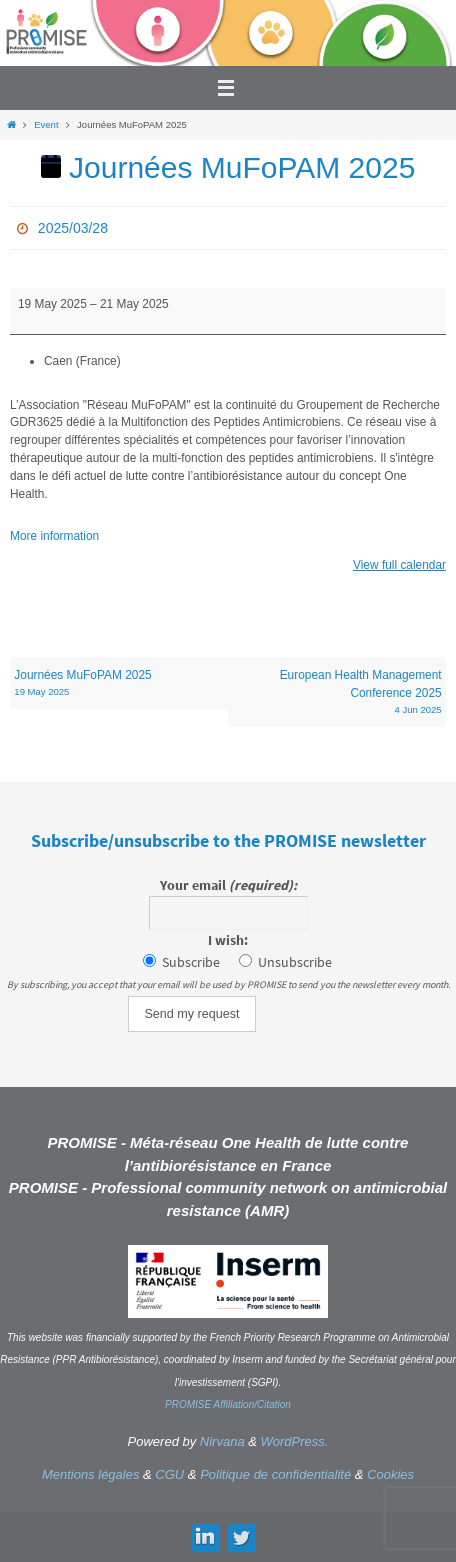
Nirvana (222, 1441)
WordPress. (295, 1441)
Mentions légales (91, 1474)
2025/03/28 (73, 228)
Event (46, 124)
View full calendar (399, 565)
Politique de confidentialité (275, 1474)
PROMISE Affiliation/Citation (228, 1404)
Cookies (390, 1474)
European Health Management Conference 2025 (336, 692)
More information (54, 536)
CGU (169, 1474)
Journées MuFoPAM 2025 (118, 683)
